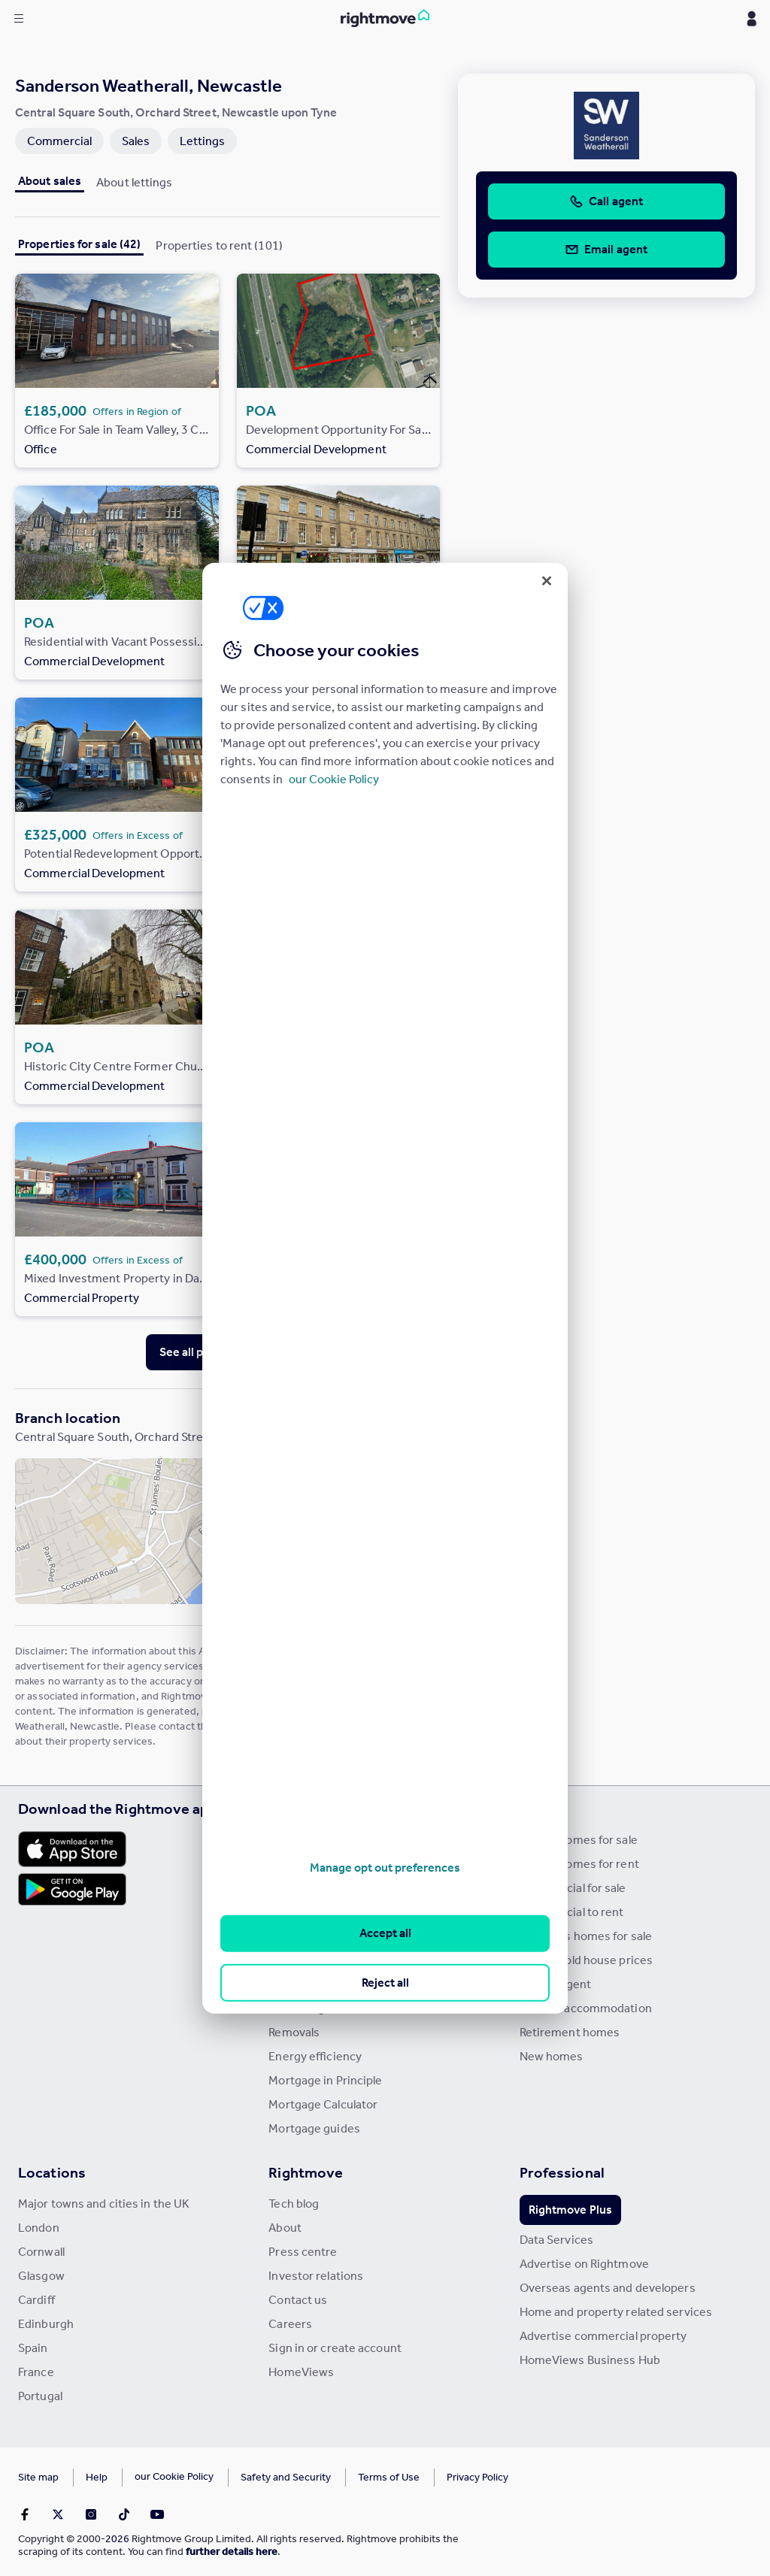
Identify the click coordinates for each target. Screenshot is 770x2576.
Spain (33, 2348)
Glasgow (41, 2276)
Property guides (311, 1888)
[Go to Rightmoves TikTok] (124, 2514)
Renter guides (305, 1984)
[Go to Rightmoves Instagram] (91, 2514)
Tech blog (293, 2203)
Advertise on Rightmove (584, 2264)
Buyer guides (303, 1936)
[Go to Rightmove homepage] (385, 19)
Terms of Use (347, 2477)
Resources (304, 1809)
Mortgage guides (314, 2128)
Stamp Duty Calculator (327, 1840)
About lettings (134, 182)
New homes (552, 2056)
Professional (562, 2172)
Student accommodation (586, 2008)
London (38, 2227)
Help (97, 2477)
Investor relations (315, 2276)
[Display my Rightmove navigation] (751, 19)
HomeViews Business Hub (590, 2360)
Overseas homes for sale (586, 1936)
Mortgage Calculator (322, 2104)
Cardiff (36, 2300)
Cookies (153, 2477)
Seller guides (302, 1960)
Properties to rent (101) (219, 245)
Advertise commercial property (603, 2336)
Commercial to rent (572, 1912)
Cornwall (41, 2252)
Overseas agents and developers (608, 2288)
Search (543, 1809)
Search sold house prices (586, 1960)
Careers (290, 2324)
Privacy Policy (436, 2477)
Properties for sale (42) (79, 244)
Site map (38, 2477)
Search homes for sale (579, 1840)
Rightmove (305, 2172)
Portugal (40, 2396)
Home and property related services (616, 2312)
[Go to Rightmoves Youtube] (157, 2514)
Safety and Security (244, 2477)
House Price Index (316, 1864)
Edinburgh (46, 2324)
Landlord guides (311, 2008)
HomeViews (301, 2372)
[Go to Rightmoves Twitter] (58, 2514)
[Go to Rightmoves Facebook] (25, 2514)
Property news (307, 1912)
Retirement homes (570, 2032)
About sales (49, 181)
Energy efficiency (315, 2056)
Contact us (297, 2300)
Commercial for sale (573, 1888)
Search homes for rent (579, 1864)
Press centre (302, 2252)
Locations (52, 2172)
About (285, 2227)
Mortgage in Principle (325, 2080)
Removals (294, 2032)
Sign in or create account (335, 2348)
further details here (231, 2551)
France (36, 2372)
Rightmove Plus (570, 2209)
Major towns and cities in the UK (103, 2203)
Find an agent (555, 1984)
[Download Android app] (72, 1891)
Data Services (556, 2239)
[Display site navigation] (19, 19)
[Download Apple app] (72, 1849)
